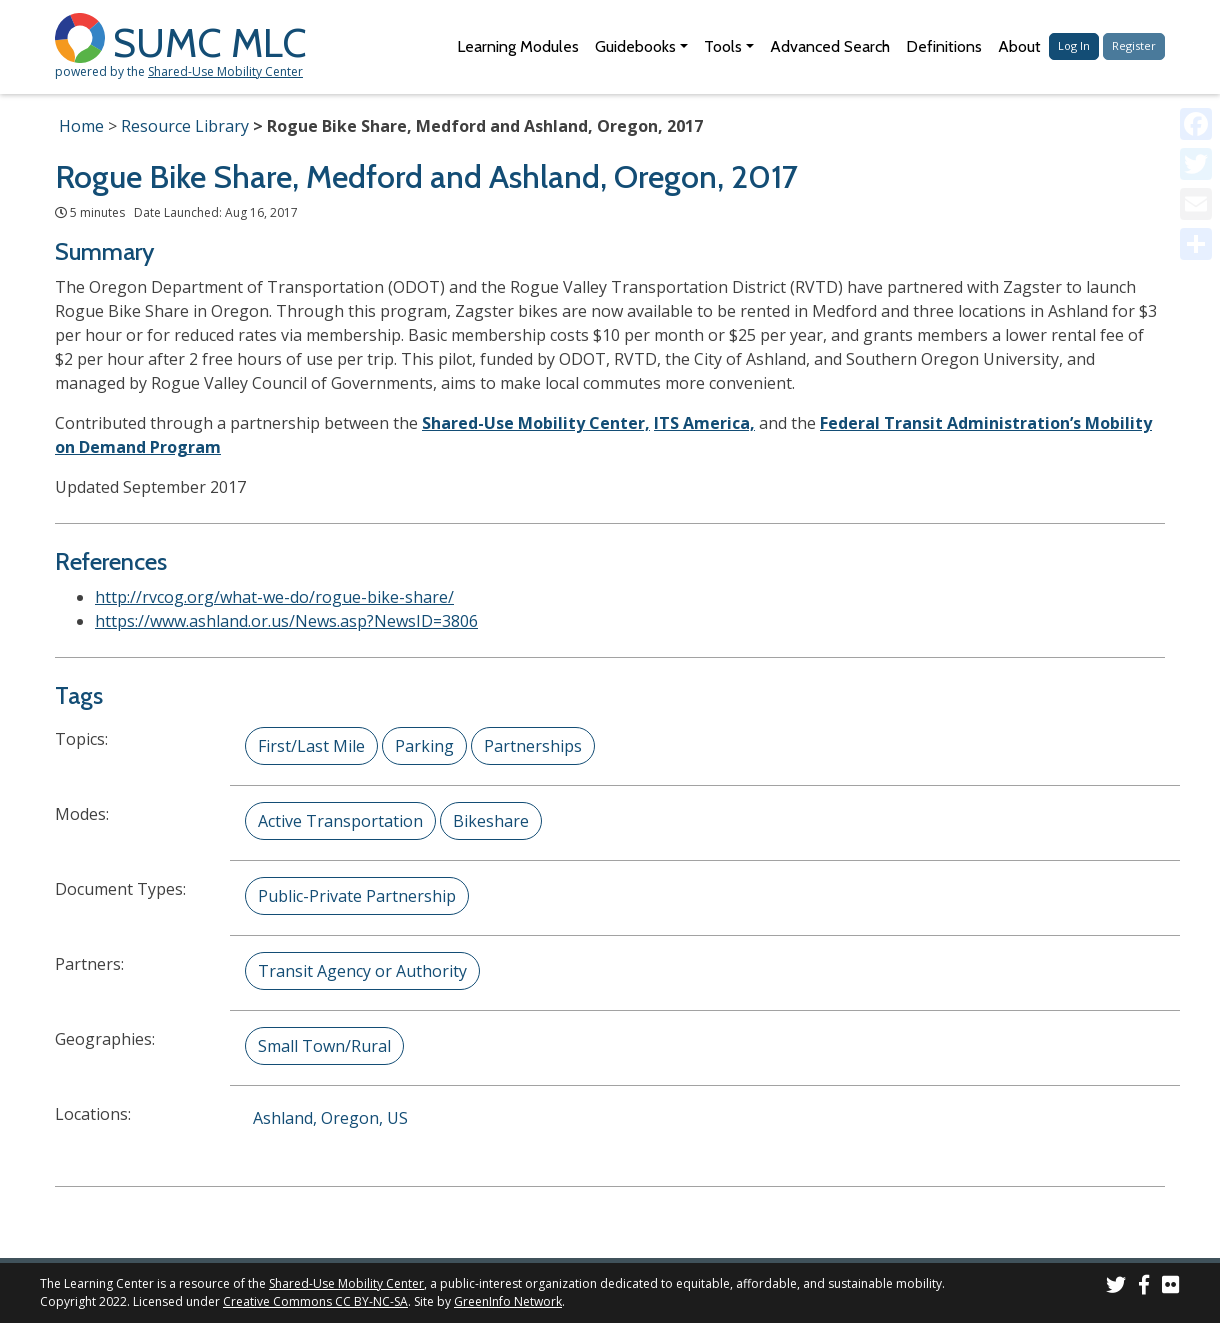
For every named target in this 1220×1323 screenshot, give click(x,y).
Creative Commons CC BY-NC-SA (315, 1301)
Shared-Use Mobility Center (225, 71)
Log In (1074, 45)
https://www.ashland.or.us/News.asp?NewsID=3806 (286, 621)
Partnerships (533, 746)
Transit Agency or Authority (362, 971)
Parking (424, 746)
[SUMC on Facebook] (1144, 1287)
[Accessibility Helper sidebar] (1196, 24)
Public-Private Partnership (357, 896)
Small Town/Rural (324, 1046)
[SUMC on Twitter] (1116, 1287)
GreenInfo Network (508, 1301)
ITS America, (704, 423)
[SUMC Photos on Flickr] (1171, 1287)
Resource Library (185, 126)
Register (1134, 45)
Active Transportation (340, 821)
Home (81, 126)
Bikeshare (491, 821)
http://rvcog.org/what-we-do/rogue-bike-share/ (274, 597)
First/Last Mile (311, 746)
